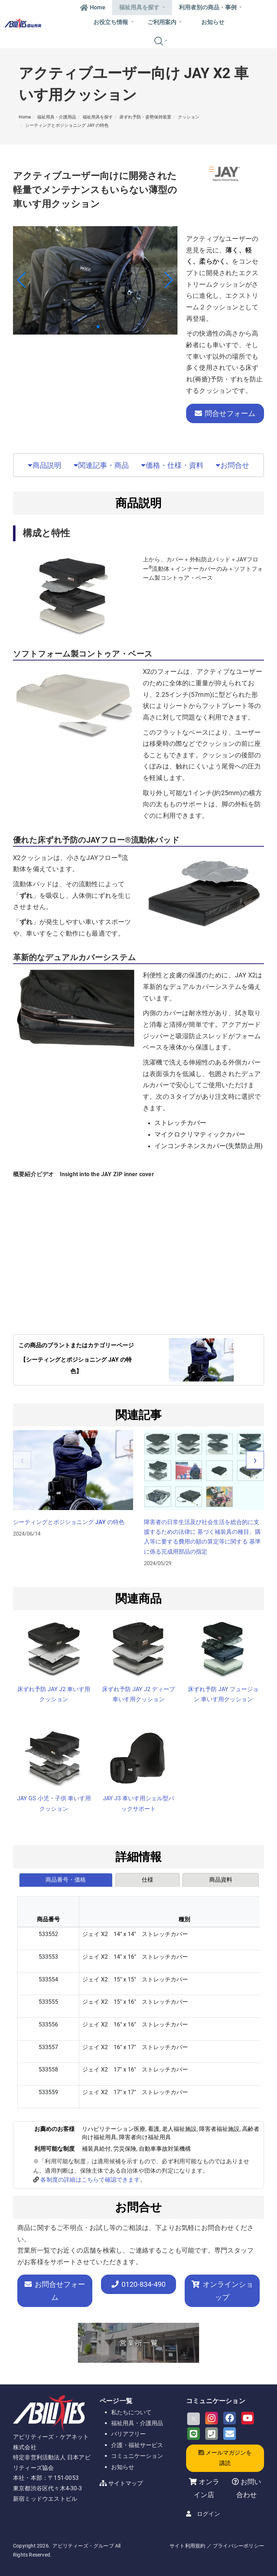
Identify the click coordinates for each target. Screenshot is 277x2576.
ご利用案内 (165, 22)
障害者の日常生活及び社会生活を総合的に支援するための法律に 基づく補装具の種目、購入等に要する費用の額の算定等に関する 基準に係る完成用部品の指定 (202, 1537)
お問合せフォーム (55, 2291)
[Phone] (211, 2433)
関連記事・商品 (101, 465)
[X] (193, 2419)
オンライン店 (206, 2488)
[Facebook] (229, 2418)
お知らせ (212, 22)
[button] (92, 326)
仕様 (147, 1880)
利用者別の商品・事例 (210, 7)
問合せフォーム (225, 413)
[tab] (66, 1880)
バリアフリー (128, 2434)
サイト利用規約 (187, 2546)
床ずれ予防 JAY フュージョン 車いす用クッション (223, 1694)
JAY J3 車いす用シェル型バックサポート (138, 1803)
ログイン (208, 2513)
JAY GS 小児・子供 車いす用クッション (54, 1803)
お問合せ (232, 465)
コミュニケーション (137, 2455)
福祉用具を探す (142, 7)
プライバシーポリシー (238, 2546)
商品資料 (220, 1880)
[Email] (229, 2433)
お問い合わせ (248, 2488)
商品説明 (44, 465)
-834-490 (138, 2284)
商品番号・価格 (65, 1880)
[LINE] (193, 2433)
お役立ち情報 (113, 22)
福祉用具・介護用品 (56, 117)
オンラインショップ (222, 2291)
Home (92, 7)
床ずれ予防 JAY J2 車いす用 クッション (53, 1694)
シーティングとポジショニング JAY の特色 (67, 125)
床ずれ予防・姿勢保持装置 (145, 117)
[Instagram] (211, 2418)
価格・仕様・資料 (172, 465)
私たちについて (131, 2412)
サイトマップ (125, 2483)
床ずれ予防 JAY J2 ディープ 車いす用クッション (138, 1694)
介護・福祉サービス (137, 2445)
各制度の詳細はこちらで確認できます (90, 2179)
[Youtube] (247, 2418)
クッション (188, 117)
